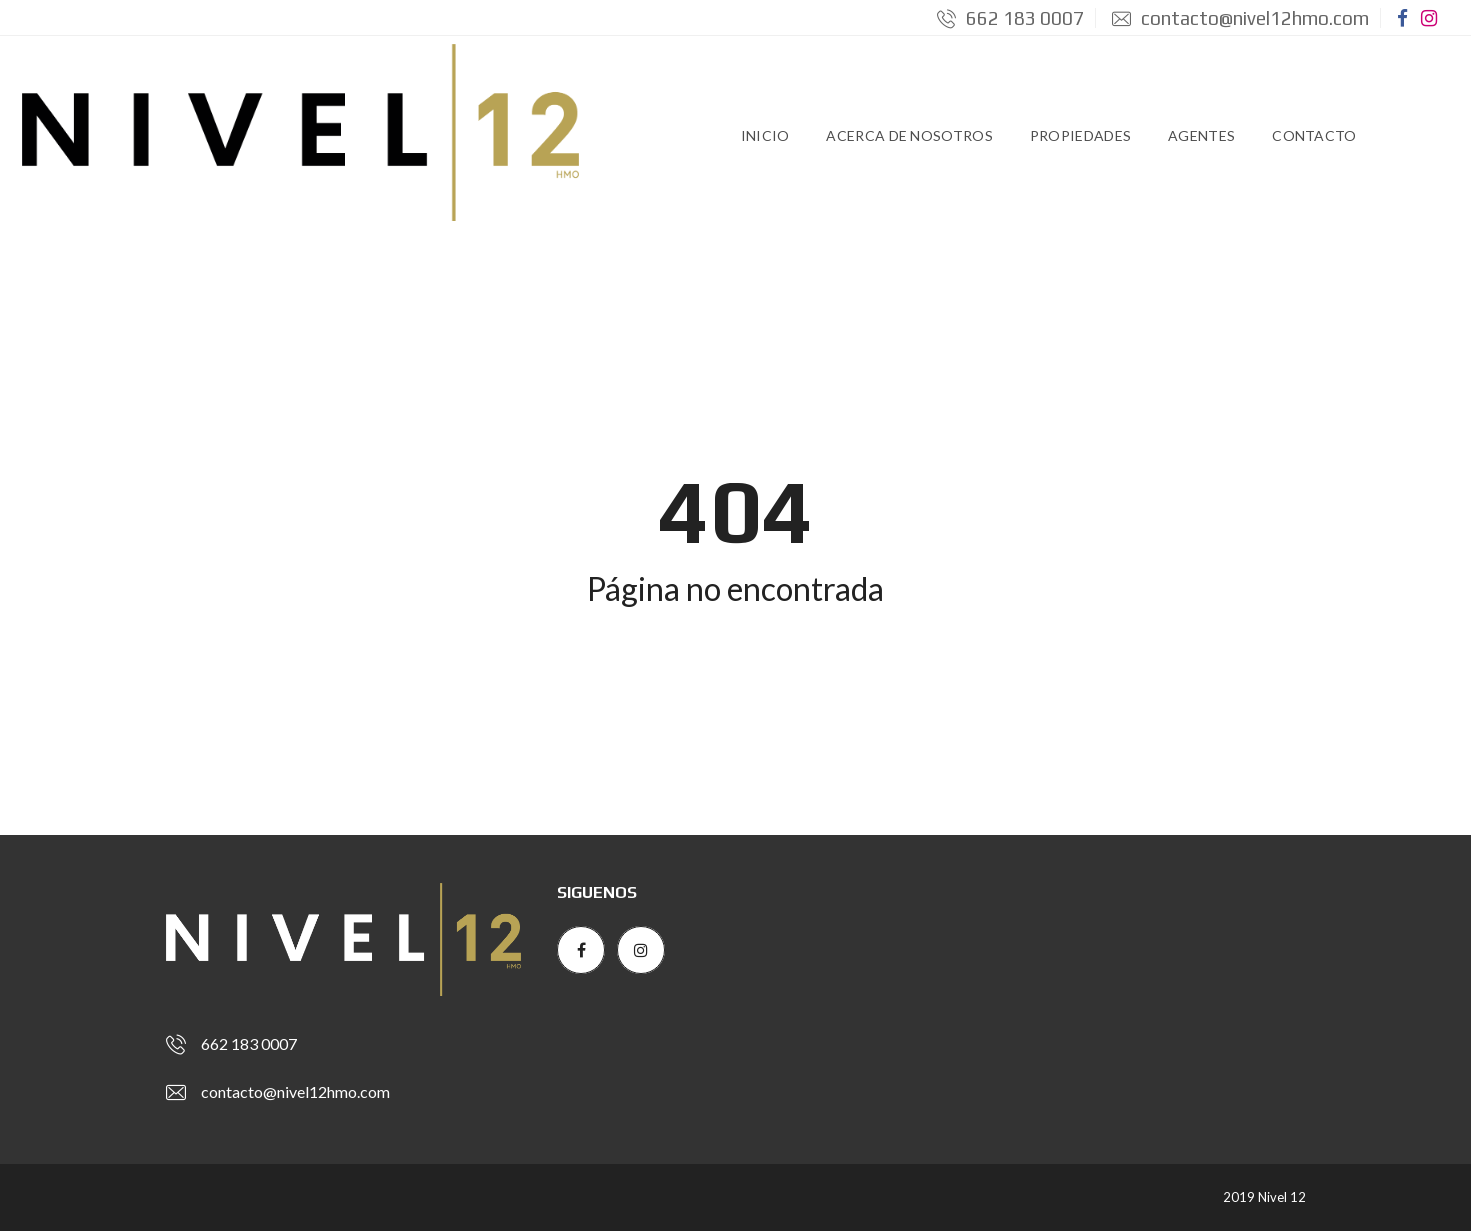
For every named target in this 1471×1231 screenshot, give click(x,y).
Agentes (1201, 135)
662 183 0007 (1010, 18)
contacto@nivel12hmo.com (1240, 18)
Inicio (765, 135)
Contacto (1314, 135)
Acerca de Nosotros (909, 135)
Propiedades (1080, 135)
